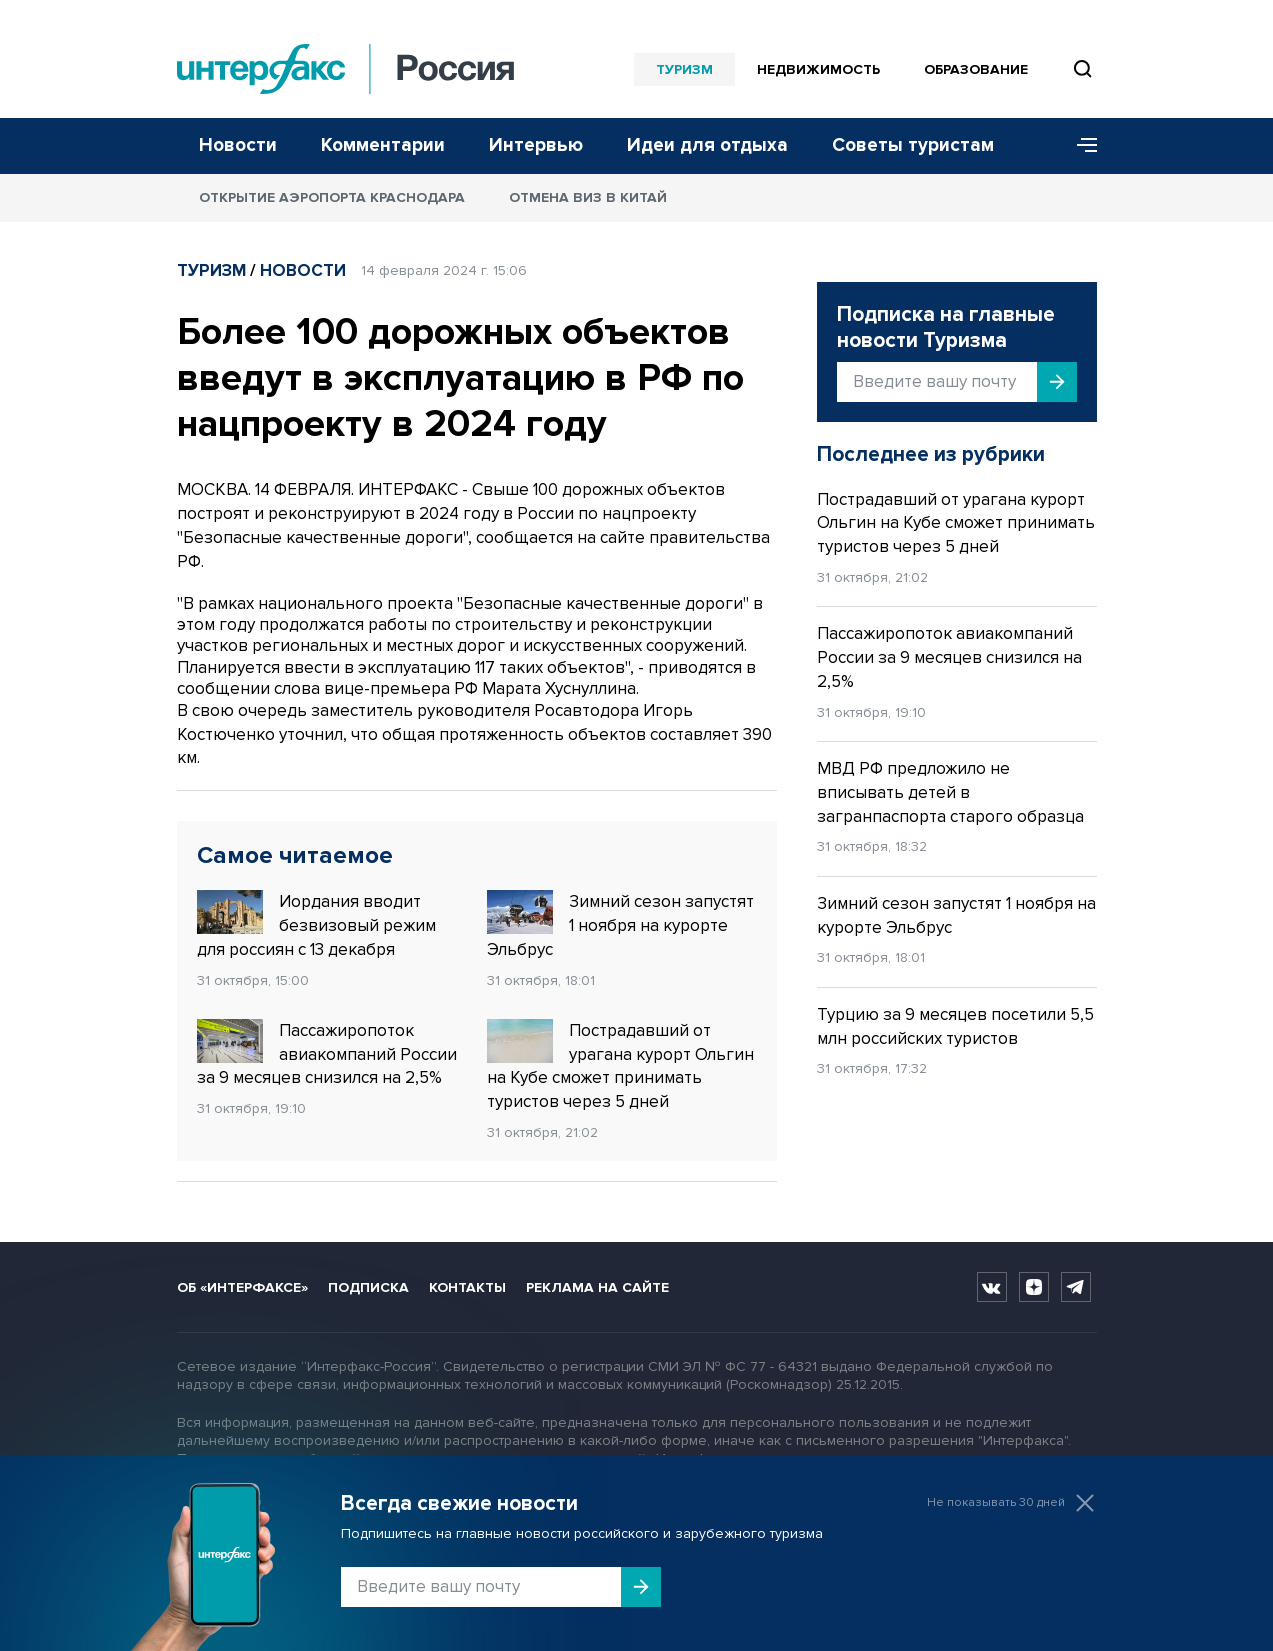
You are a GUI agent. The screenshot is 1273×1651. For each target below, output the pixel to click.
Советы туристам (913, 145)
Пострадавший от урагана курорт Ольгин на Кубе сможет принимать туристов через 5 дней (620, 1065)
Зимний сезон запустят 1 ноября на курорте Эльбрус (620, 925)
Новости (238, 145)
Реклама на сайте (597, 1287)
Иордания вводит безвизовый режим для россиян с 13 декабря (316, 925)
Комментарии (383, 145)
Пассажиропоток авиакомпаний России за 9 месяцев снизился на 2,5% (327, 1054)
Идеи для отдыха (707, 145)
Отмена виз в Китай (588, 197)
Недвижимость (818, 69)
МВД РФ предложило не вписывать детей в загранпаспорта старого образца (950, 792)
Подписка (368, 1287)
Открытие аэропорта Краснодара (332, 197)
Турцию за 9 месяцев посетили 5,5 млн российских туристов (955, 1026)
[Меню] (1080, 146)
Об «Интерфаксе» (242, 1287)
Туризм (684, 69)
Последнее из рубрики (931, 454)
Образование (976, 69)
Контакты (467, 1287)
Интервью (536, 145)
